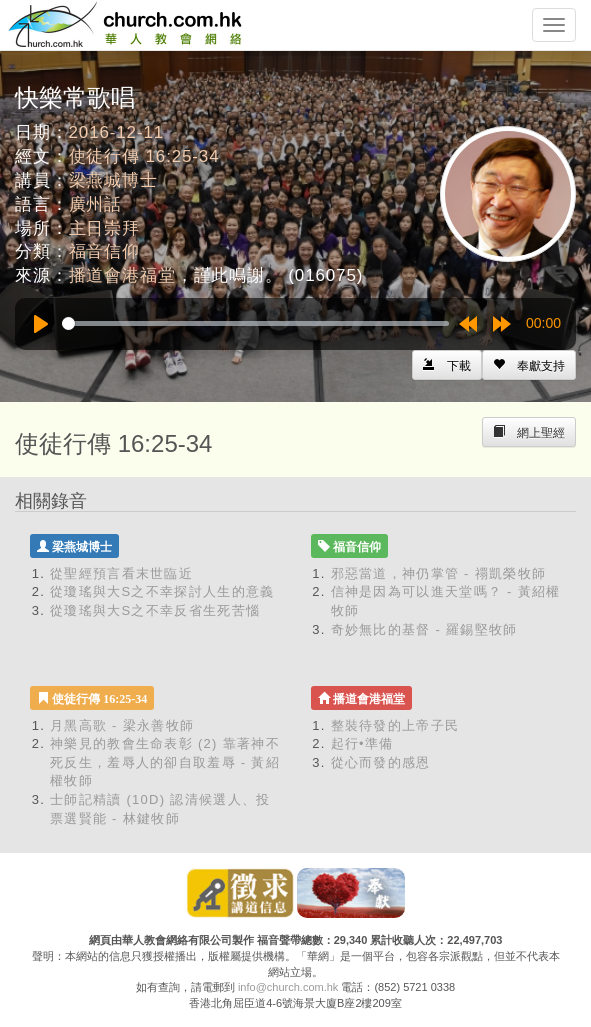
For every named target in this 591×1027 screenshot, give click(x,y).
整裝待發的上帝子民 (395, 725)
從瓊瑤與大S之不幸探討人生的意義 (162, 591)
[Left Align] (529, 365)
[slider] (255, 323)
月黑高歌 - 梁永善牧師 (122, 725)
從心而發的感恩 (381, 762)
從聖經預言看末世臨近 (121, 573)
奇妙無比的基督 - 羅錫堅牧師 (424, 629)
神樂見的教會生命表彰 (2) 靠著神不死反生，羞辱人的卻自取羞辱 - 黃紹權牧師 (165, 762)
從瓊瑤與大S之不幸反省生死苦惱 (155, 610)
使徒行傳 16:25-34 (144, 156)
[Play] (41, 324)
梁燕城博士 (113, 180)
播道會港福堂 (122, 275)
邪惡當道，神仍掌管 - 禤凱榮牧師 (439, 573)
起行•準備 (362, 743)
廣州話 (96, 204)
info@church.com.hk (288, 987)
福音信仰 (104, 251)
